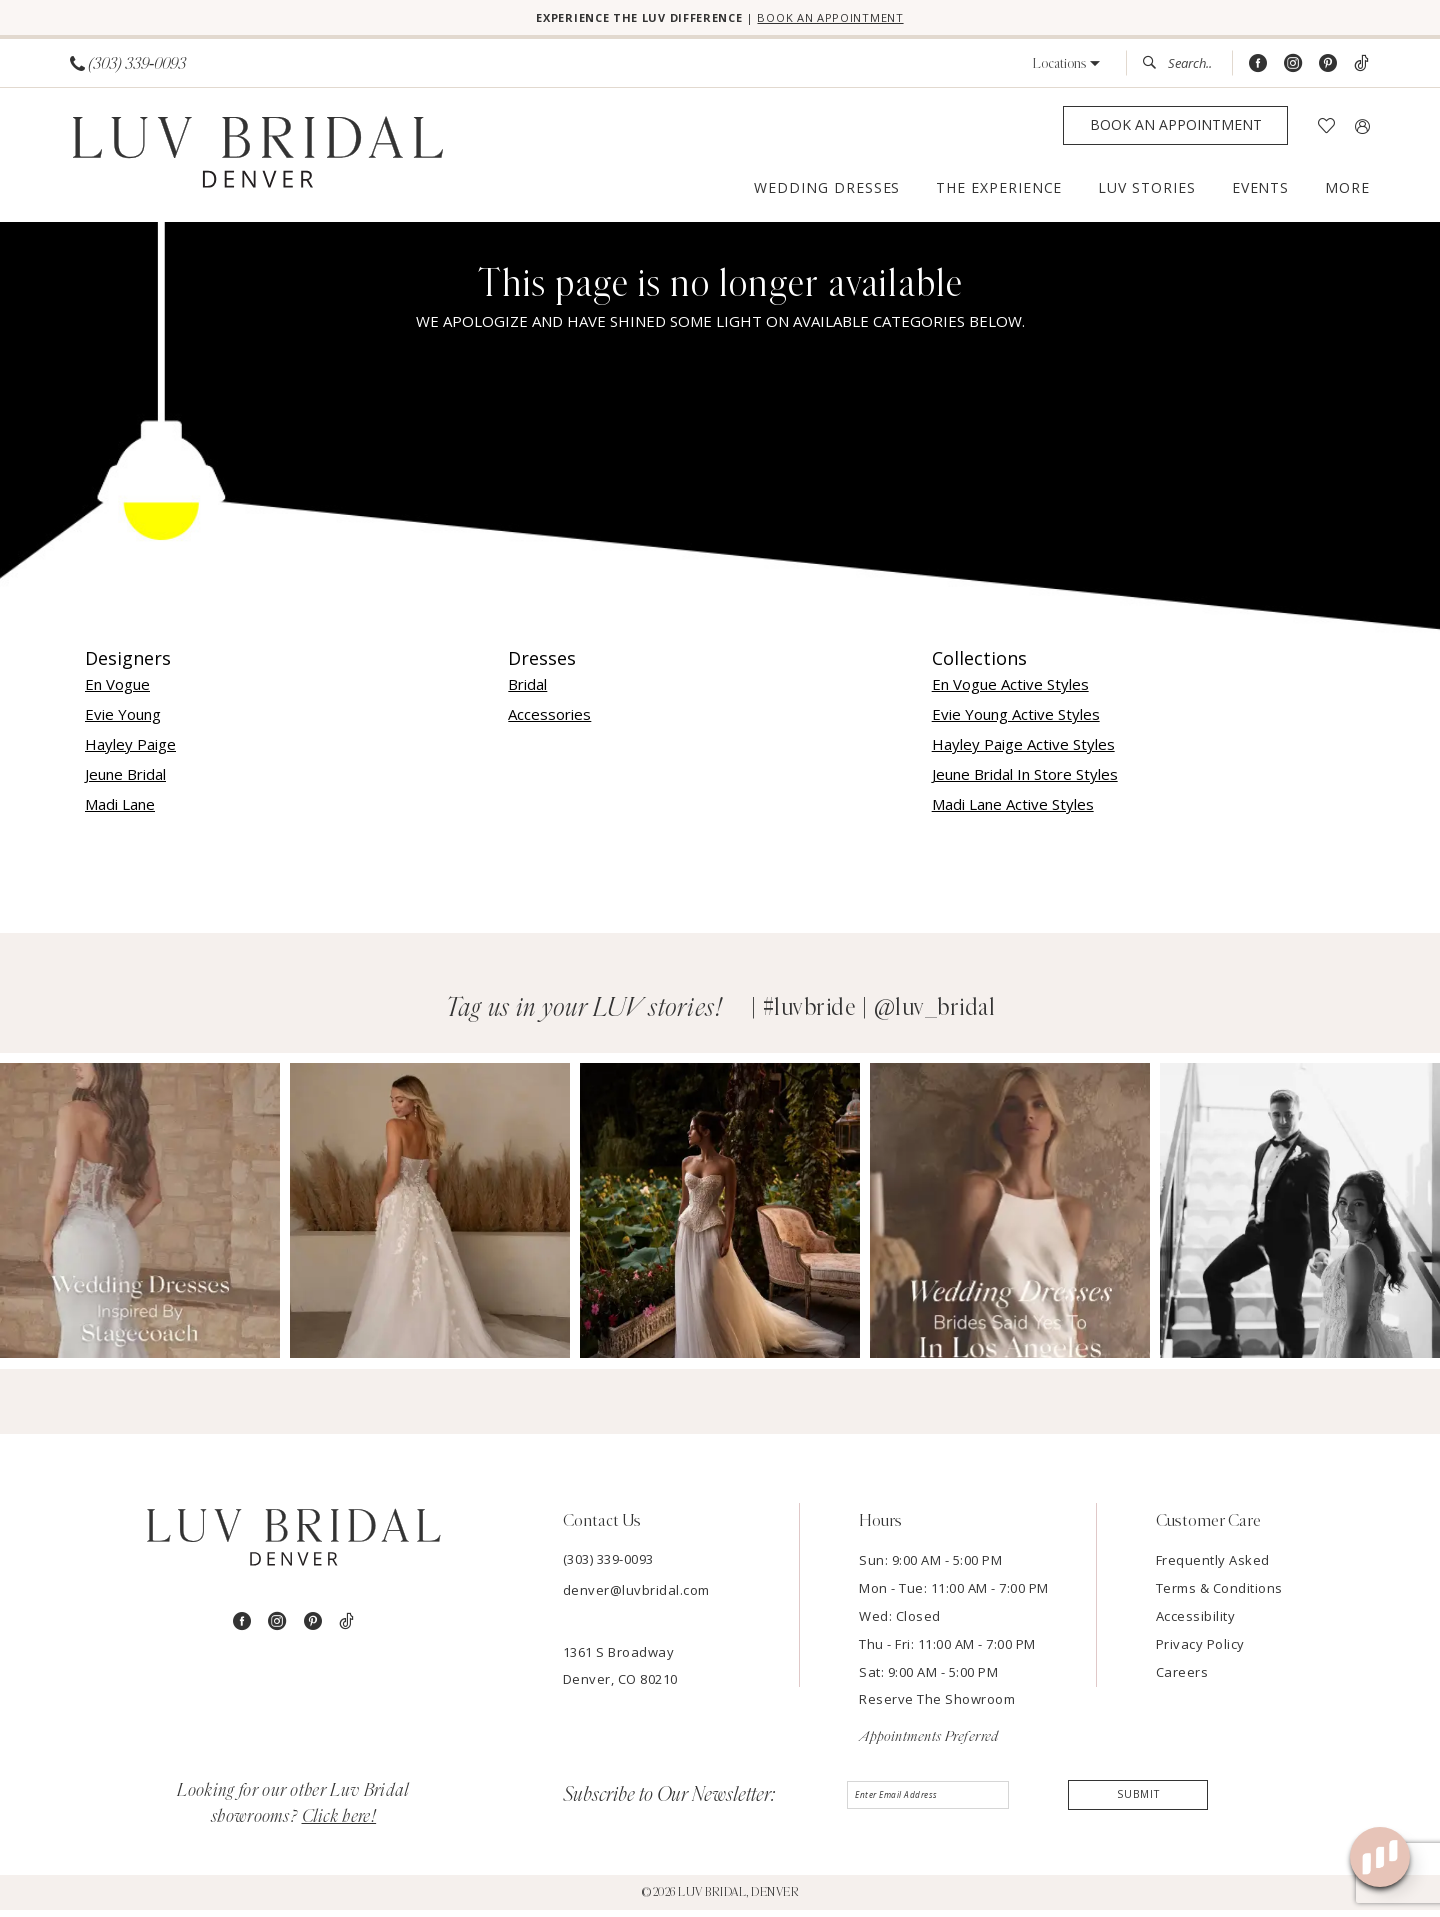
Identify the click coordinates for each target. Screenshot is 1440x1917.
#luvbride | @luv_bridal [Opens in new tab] (879, 1015)
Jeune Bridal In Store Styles (1025, 781)
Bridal (527, 691)
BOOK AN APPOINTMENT (873, 21)
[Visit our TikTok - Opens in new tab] (1361, 70)
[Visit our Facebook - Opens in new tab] (1258, 70)
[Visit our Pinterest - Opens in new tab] (1328, 70)
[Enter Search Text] (1179, 70)
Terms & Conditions (1219, 1595)
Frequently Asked (1213, 1567)
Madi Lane (120, 811)
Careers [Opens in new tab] (1182, 1679)
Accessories (549, 721)
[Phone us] (128, 70)
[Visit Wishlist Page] (1326, 132)
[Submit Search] (1155, 70)
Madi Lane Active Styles (1013, 811)
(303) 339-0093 (608, 1566)
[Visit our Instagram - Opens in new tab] (1293, 70)
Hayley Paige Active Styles (1023, 751)
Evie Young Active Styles (1016, 721)
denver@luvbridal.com (636, 1597)
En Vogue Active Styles (1010, 691)
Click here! (339, 1824)
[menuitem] (128, 70)
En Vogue (117, 691)
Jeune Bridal (125, 781)
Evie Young (123, 721)
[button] (1066, 70)
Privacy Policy (1200, 1651)
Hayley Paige (130, 751)
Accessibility (1196, 1623)
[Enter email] (935, 1807)
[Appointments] (1175, 132)
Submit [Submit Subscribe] (1138, 1806)
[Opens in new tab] (140, 1218)
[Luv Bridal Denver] (257, 162)
